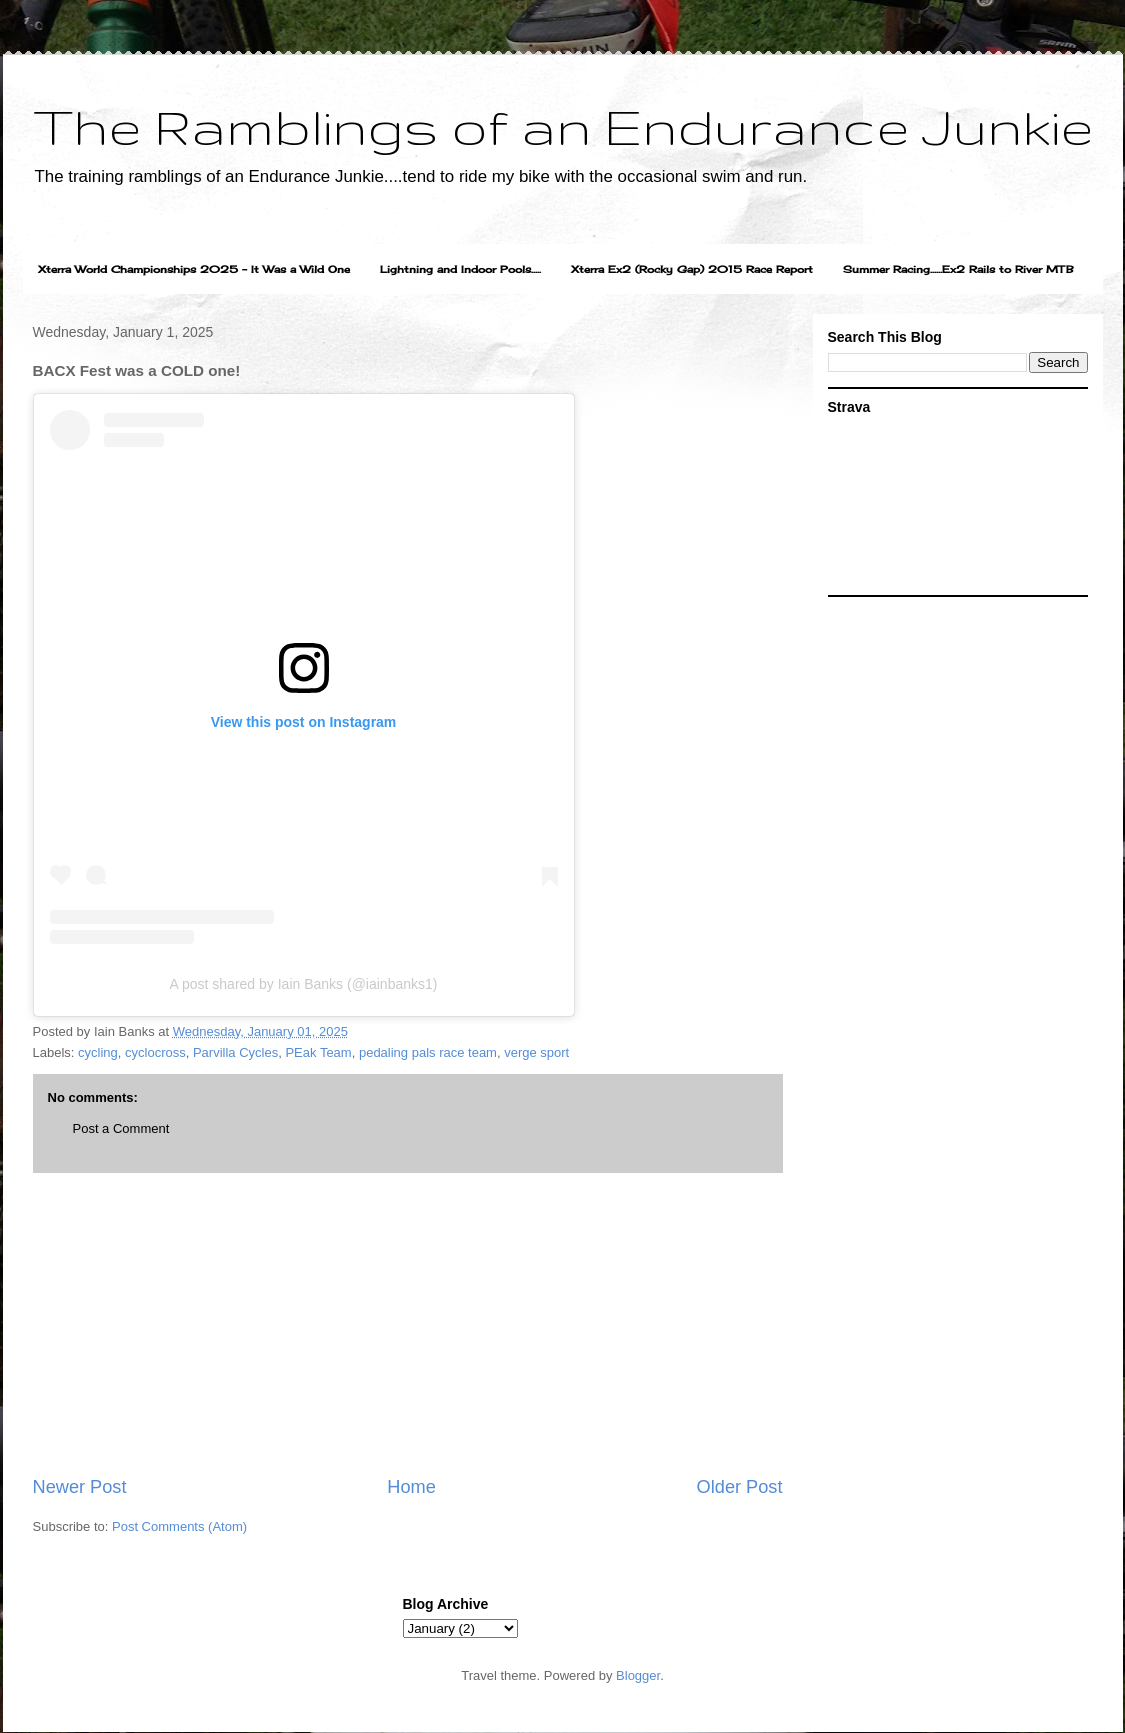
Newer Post (80, 1487)
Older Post (740, 1487)
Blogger (638, 1675)
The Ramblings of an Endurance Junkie (563, 126)
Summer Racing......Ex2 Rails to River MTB (958, 269)
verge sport (536, 1052)
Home (411, 1487)
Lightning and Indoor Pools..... (460, 269)
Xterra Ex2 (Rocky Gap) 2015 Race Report (692, 269)
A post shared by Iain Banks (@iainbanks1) (304, 984)
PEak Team (318, 1052)
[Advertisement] (408, 1324)
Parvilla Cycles (235, 1052)
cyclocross (155, 1052)
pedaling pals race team (428, 1052)
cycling (98, 1052)
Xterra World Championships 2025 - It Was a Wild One (194, 269)
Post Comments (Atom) (179, 1526)
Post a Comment (121, 1128)
